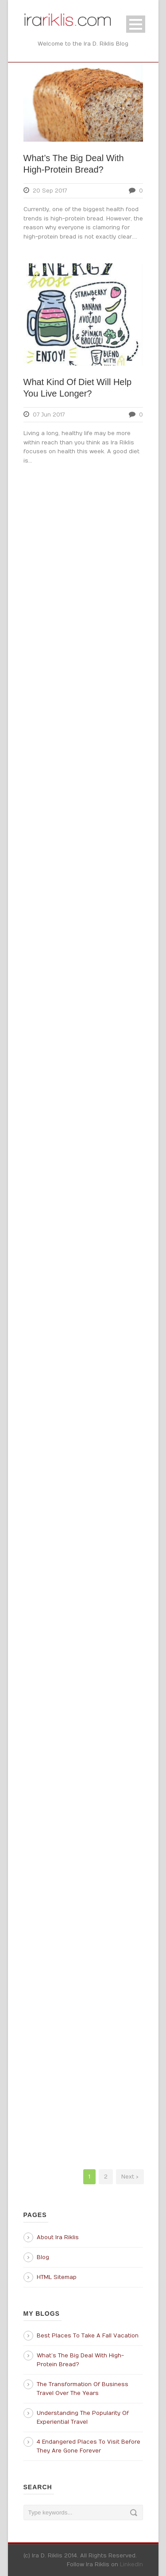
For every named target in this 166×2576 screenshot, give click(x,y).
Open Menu (135, 24)
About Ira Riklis (58, 2237)
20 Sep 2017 (50, 191)
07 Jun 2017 (49, 415)
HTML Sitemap (57, 2277)
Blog (43, 2257)
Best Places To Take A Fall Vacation (88, 2336)
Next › (130, 2177)
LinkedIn (131, 2564)
